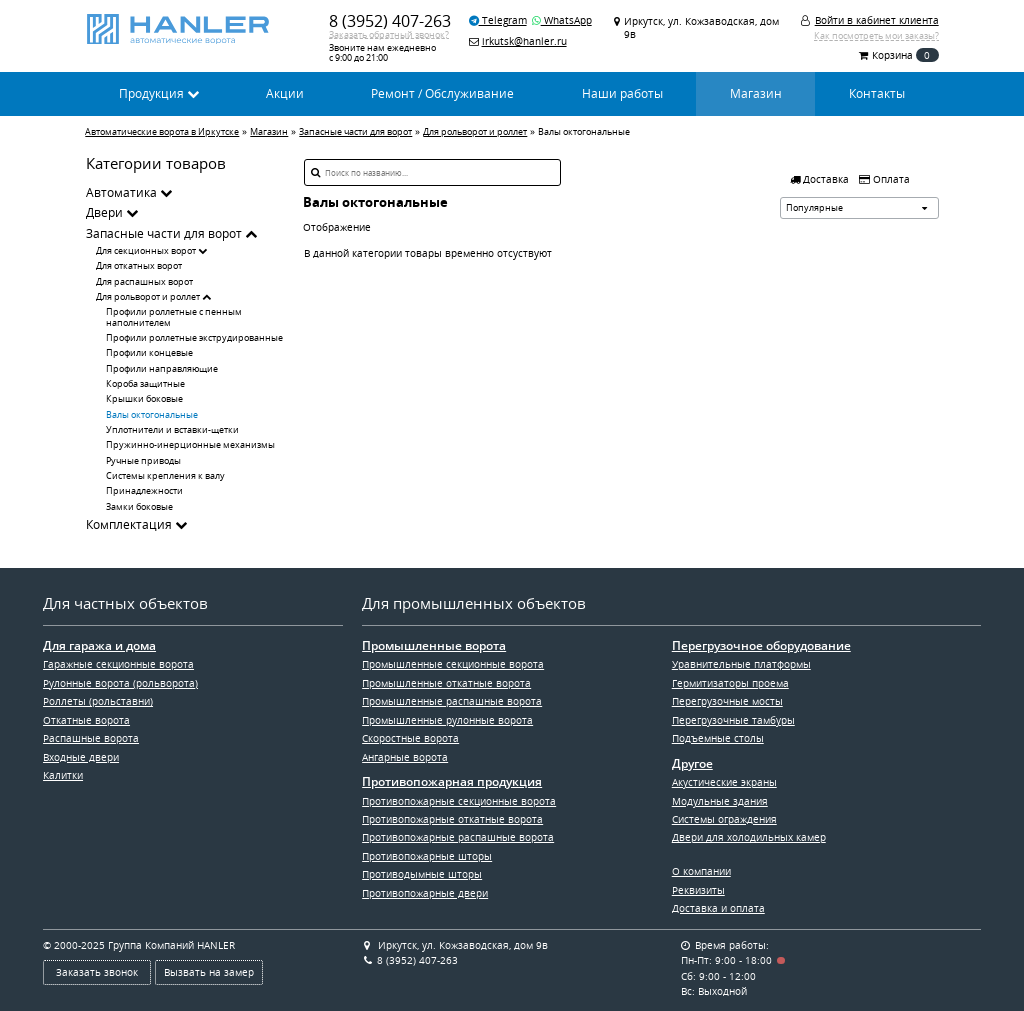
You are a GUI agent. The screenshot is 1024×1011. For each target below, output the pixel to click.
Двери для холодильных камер (749, 837)
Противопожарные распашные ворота (458, 837)
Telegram (498, 20)
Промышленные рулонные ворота (447, 720)
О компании (701, 871)
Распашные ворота (91, 738)
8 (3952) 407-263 (390, 20)
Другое (692, 764)
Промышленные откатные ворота (446, 683)
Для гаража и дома (99, 646)
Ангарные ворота (405, 757)
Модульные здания (720, 801)
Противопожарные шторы (427, 856)
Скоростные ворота (410, 738)
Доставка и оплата (718, 908)
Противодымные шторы (422, 874)
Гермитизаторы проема (730, 683)
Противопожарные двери (425, 893)
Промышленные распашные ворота (452, 701)
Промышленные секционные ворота (453, 664)
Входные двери (81, 757)
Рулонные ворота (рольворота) (120, 683)
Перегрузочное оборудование (761, 646)
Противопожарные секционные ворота (459, 801)
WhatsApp (562, 20)
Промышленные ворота (434, 646)
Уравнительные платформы (741, 664)
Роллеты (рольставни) (98, 701)
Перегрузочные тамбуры (733, 720)
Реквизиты (698, 890)
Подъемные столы (718, 738)
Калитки (63, 775)
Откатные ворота (86, 720)
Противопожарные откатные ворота (452, 819)
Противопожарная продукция (452, 782)
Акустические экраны (724, 782)
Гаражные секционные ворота (118, 664)
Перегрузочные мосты (727, 701)
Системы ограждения (724, 819)
